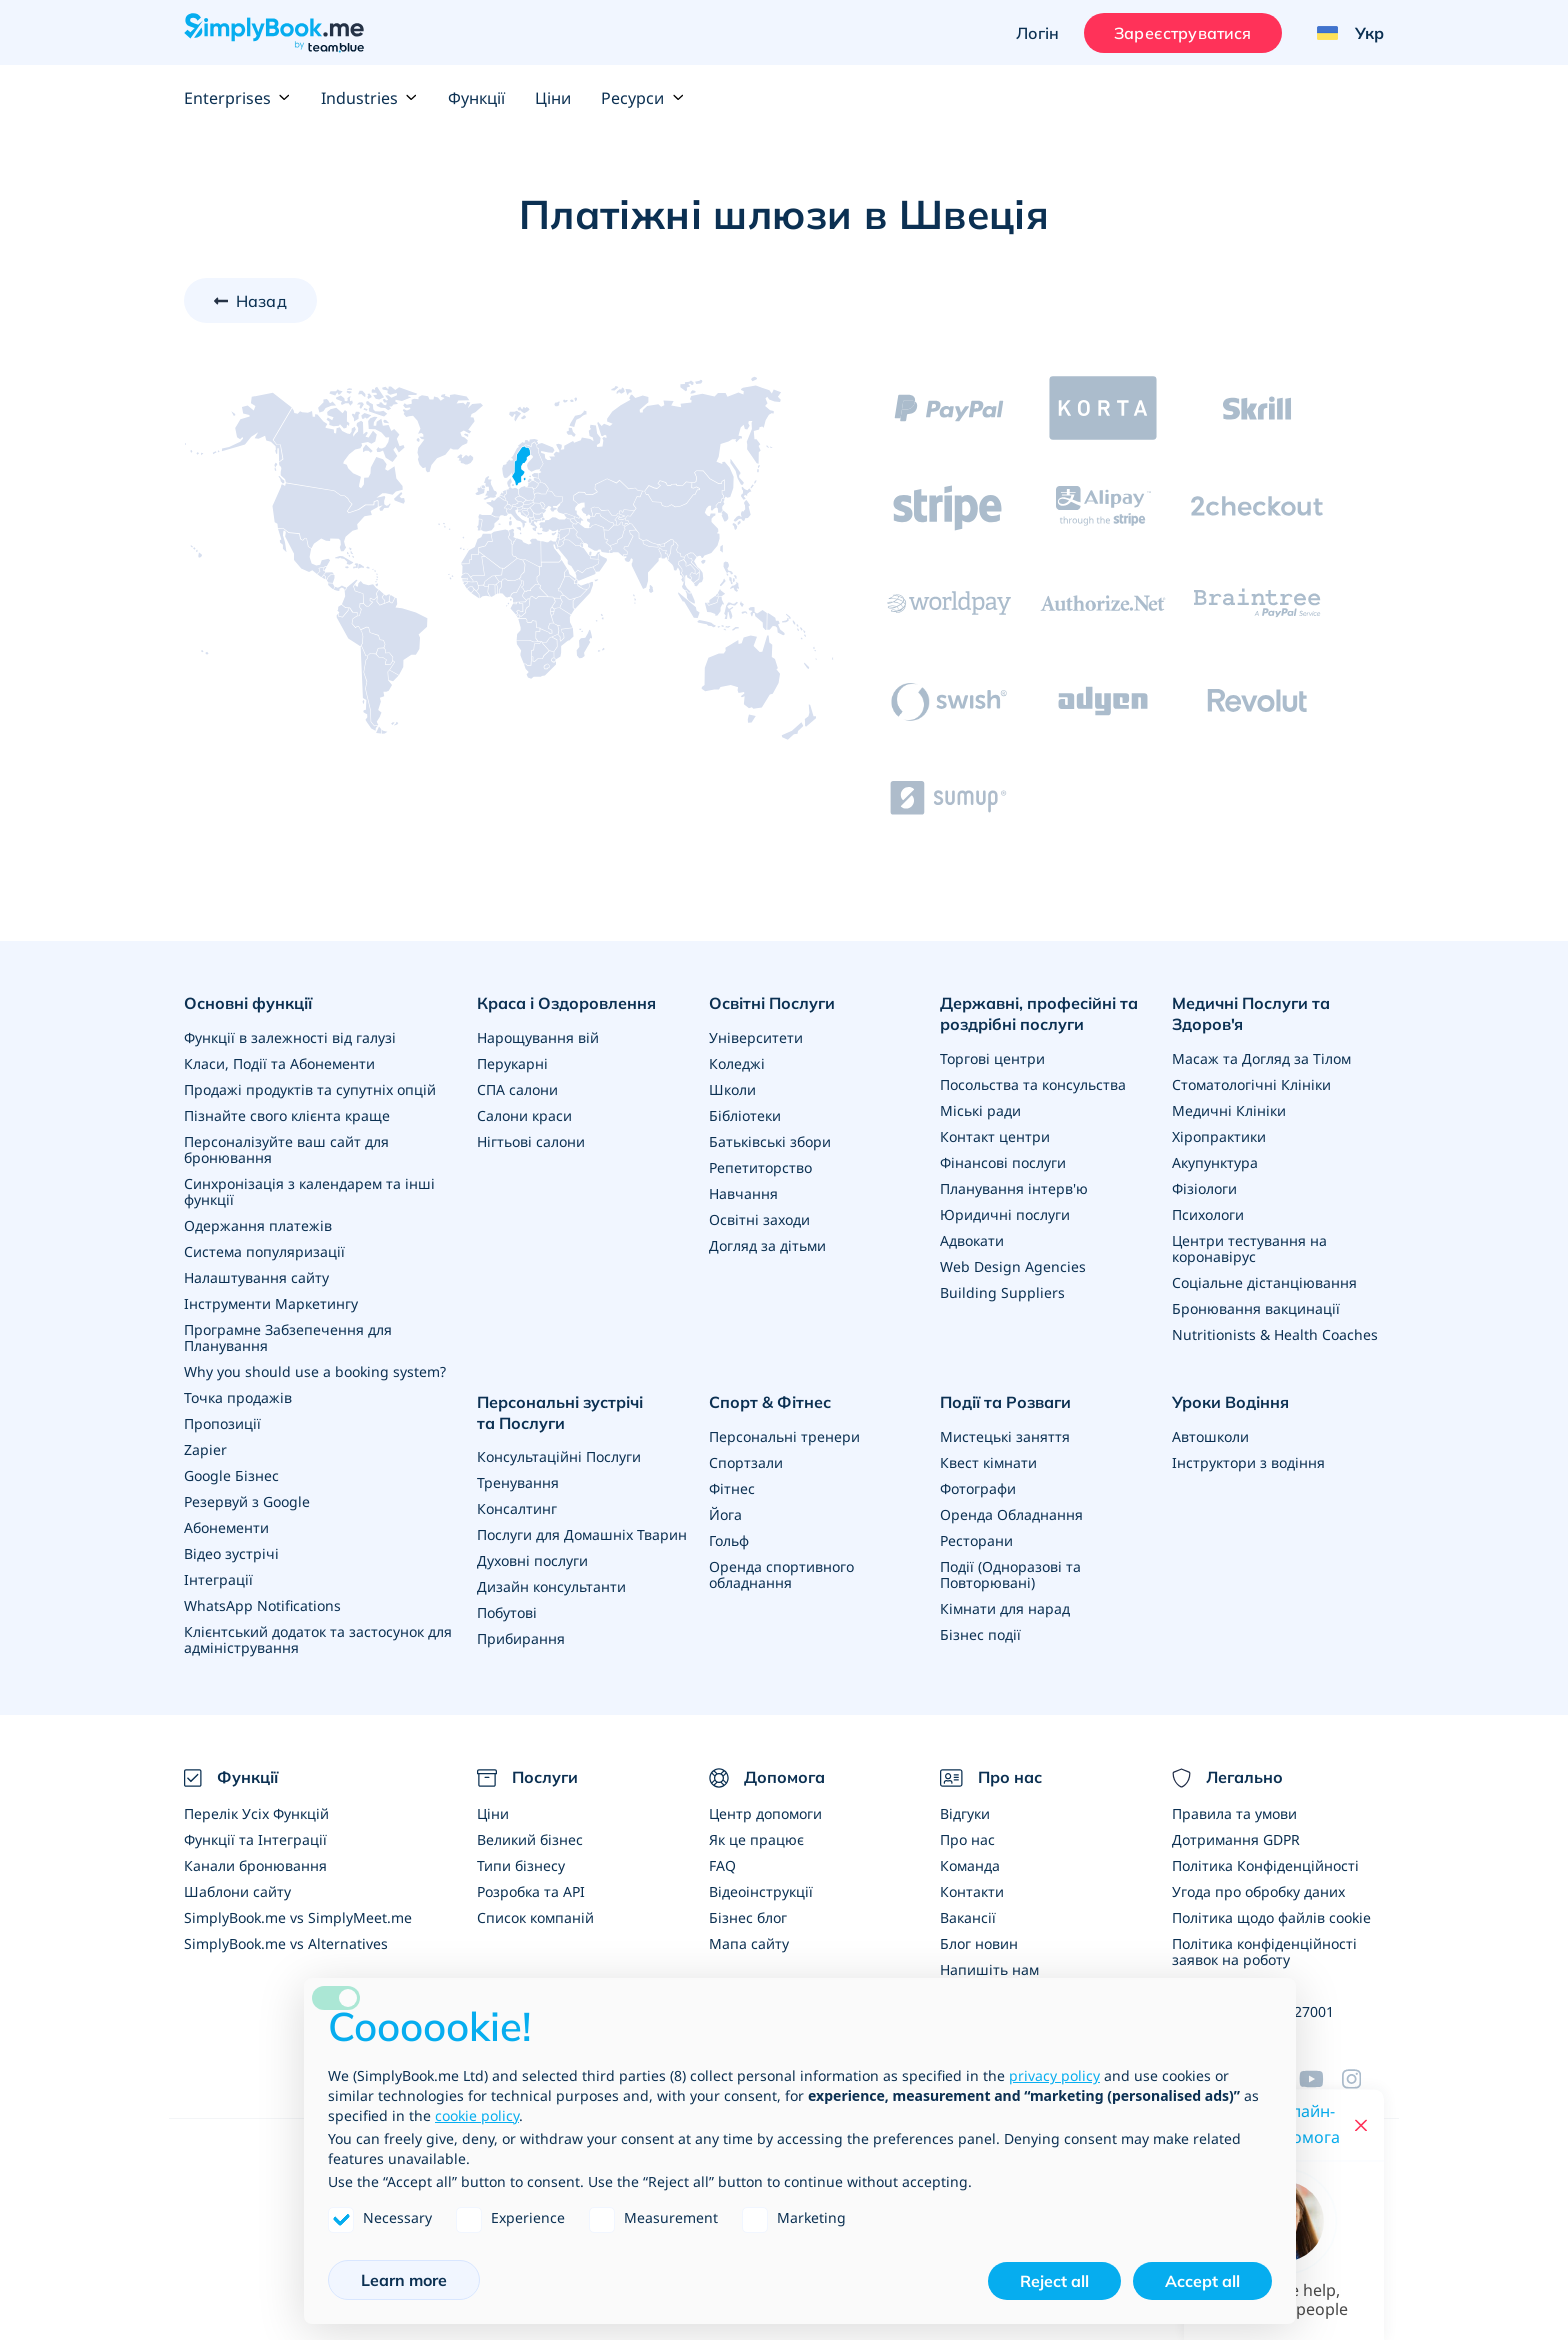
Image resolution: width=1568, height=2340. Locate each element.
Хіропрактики (1219, 1136)
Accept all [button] (1202, 2281)
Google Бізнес (231, 1475)
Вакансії (968, 1917)
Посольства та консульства (1033, 1084)
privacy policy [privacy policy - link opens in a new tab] (1054, 2075)
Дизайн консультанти (551, 1586)
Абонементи (226, 1527)
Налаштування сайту (256, 1277)
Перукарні (512, 1063)
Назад (261, 301)
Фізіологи (1204, 1188)
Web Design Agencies (1013, 1266)
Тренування (518, 1482)
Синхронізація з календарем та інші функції (309, 1191)
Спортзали (746, 1462)
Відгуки (965, 1813)
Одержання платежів (258, 1225)
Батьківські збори (770, 1141)
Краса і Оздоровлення (566, 1003)
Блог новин (979, 1943)
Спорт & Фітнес (770, 1402)
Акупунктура (1215, 1162)
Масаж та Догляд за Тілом (1261, 1058)
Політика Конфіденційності (1265, 1865)
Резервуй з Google (247, 1501)
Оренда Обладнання (1011, 1514)
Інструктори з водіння (1248, 1462)
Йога (725, 1514)
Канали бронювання (255, 1865)
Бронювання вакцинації (1256, 1308)
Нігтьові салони (531, 1141)
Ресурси (642, 98)
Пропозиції (222, 1423)
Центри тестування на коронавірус (1249, 1248)
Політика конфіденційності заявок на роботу (1264, 1951)
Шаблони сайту (237, 1891)
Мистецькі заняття (1005, 1436)
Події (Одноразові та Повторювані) (1010, 1574)
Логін (1037, 33)
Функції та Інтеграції (255, 1839)
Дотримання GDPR (1236, 1839)
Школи (732, 1089)
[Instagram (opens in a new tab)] (1363, 2079)
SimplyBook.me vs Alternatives (286, 1943)
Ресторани (976, 1540)
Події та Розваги (1005, 1402)
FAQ (722, 1865)
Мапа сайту (749, 1943)
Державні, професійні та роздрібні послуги (1039, 1013)
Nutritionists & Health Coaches (1275, 1334)
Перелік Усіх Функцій (256, 1813)
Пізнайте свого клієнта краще (287, 1115)
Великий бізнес (530, 1839)
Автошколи (1210, 1436)
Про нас (967, 1839)
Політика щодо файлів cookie (1271, 1917)
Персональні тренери (784, 1436)
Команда (970, 1865)
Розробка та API (531, 1891)
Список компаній (535, 1917)
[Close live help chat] (1361, 2125)
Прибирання (521, 1638)
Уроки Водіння (1230, 1402)
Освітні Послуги (772, 1003)
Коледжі (737, 1063)
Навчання (743, 1193)
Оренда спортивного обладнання (781, 1574)
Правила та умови (1234, 1813)
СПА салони (517, 1089)
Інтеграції (218, 1579)
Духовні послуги (532, 1560)
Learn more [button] (404, 2280)
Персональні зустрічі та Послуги (560, 1412)
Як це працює (756, 1839)
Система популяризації (264, 1251)
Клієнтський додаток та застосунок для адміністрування (318, 1639)
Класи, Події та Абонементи (279, 1063)
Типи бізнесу (521, 1865)
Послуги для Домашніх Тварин (582, 1534)
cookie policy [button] (477, 2115)
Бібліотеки (745, 1115)
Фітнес (732, 1488)
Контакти (972, 1891)
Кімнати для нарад (1005, 1608)
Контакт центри (995, 1136)
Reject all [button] (1054, 2281)
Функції (476, 98)
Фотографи (978, 1488)
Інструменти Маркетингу (271, 1303)
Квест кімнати (988, 1462)
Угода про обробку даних (1258, 1891)
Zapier (205, 1449)
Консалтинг (517, 1508)
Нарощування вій (538, 1037)
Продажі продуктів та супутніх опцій (310, 1089)
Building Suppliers (1002, 1292)
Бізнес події (980, 1634)
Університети (756, 1037)
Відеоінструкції (761, 1891)
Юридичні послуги (1005, 1214)
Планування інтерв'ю (1014, 1188)
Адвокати (972, 1240)
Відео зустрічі (231, 1553)
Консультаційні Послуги (559, 1456)
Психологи (1208, 1214)
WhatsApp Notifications (262, 1605)
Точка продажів (238, 1397)
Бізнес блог (748, 1917)
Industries (369, 98)
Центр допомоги (765, 1813)
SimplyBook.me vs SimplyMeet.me (298, 1917)
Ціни (553, 98)
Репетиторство (760, 1167)
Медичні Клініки (1229, 1110)
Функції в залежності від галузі (290, 1037)
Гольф (729, 1540)
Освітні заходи (759, 1219)
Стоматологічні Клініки (1251, 1084)
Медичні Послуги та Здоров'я (1251, 1013)
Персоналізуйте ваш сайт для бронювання (286, 1149)
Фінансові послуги (1003, 1162)
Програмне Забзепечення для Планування (288, 1337)
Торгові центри (992, 1058)
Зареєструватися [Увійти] (1182, 33)
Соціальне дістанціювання (1264, 1282)
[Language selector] (1343, 33)
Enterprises (237, 98)
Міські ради (980, 1110)
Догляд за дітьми (767, 1245)
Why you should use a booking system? (315, 1371)
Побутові (507, 1612)
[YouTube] (1320, 2079)
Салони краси (524, 1115)
